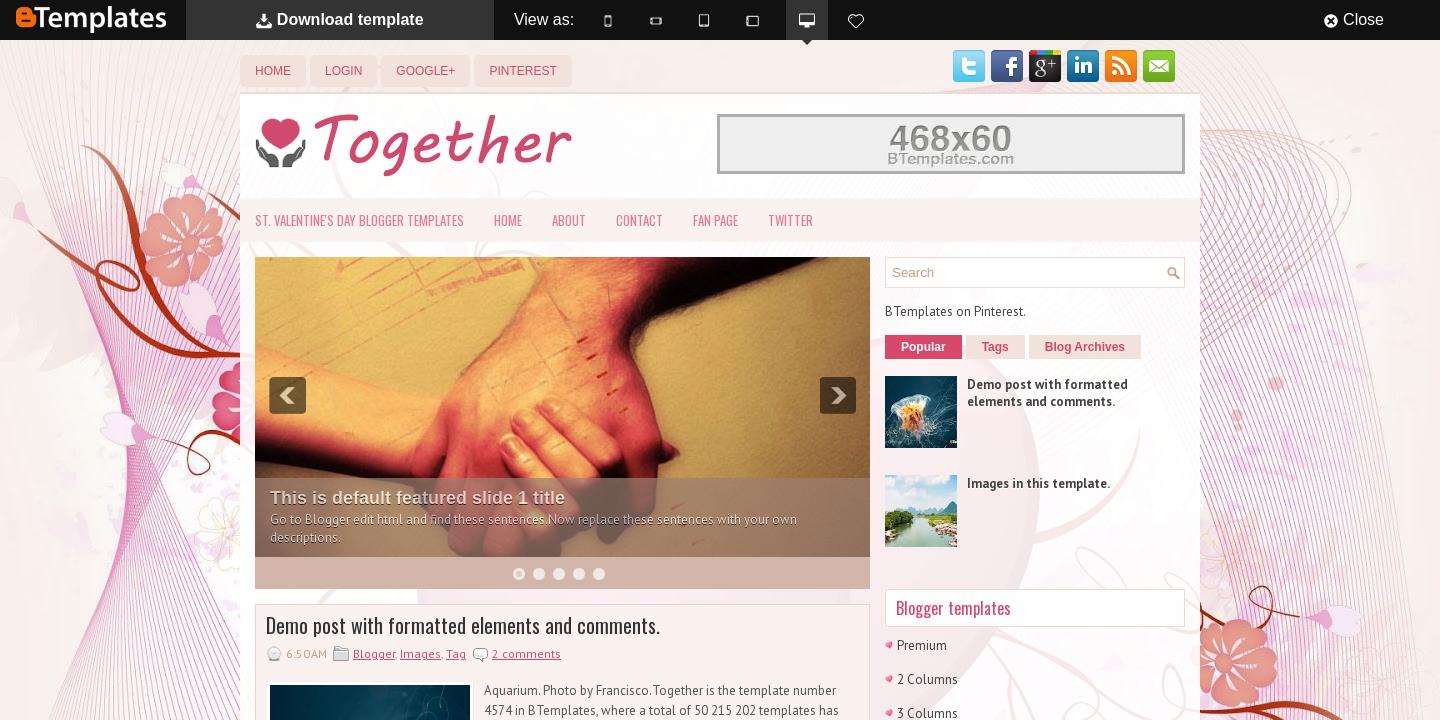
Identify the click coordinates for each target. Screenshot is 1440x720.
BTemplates (91, 19)
